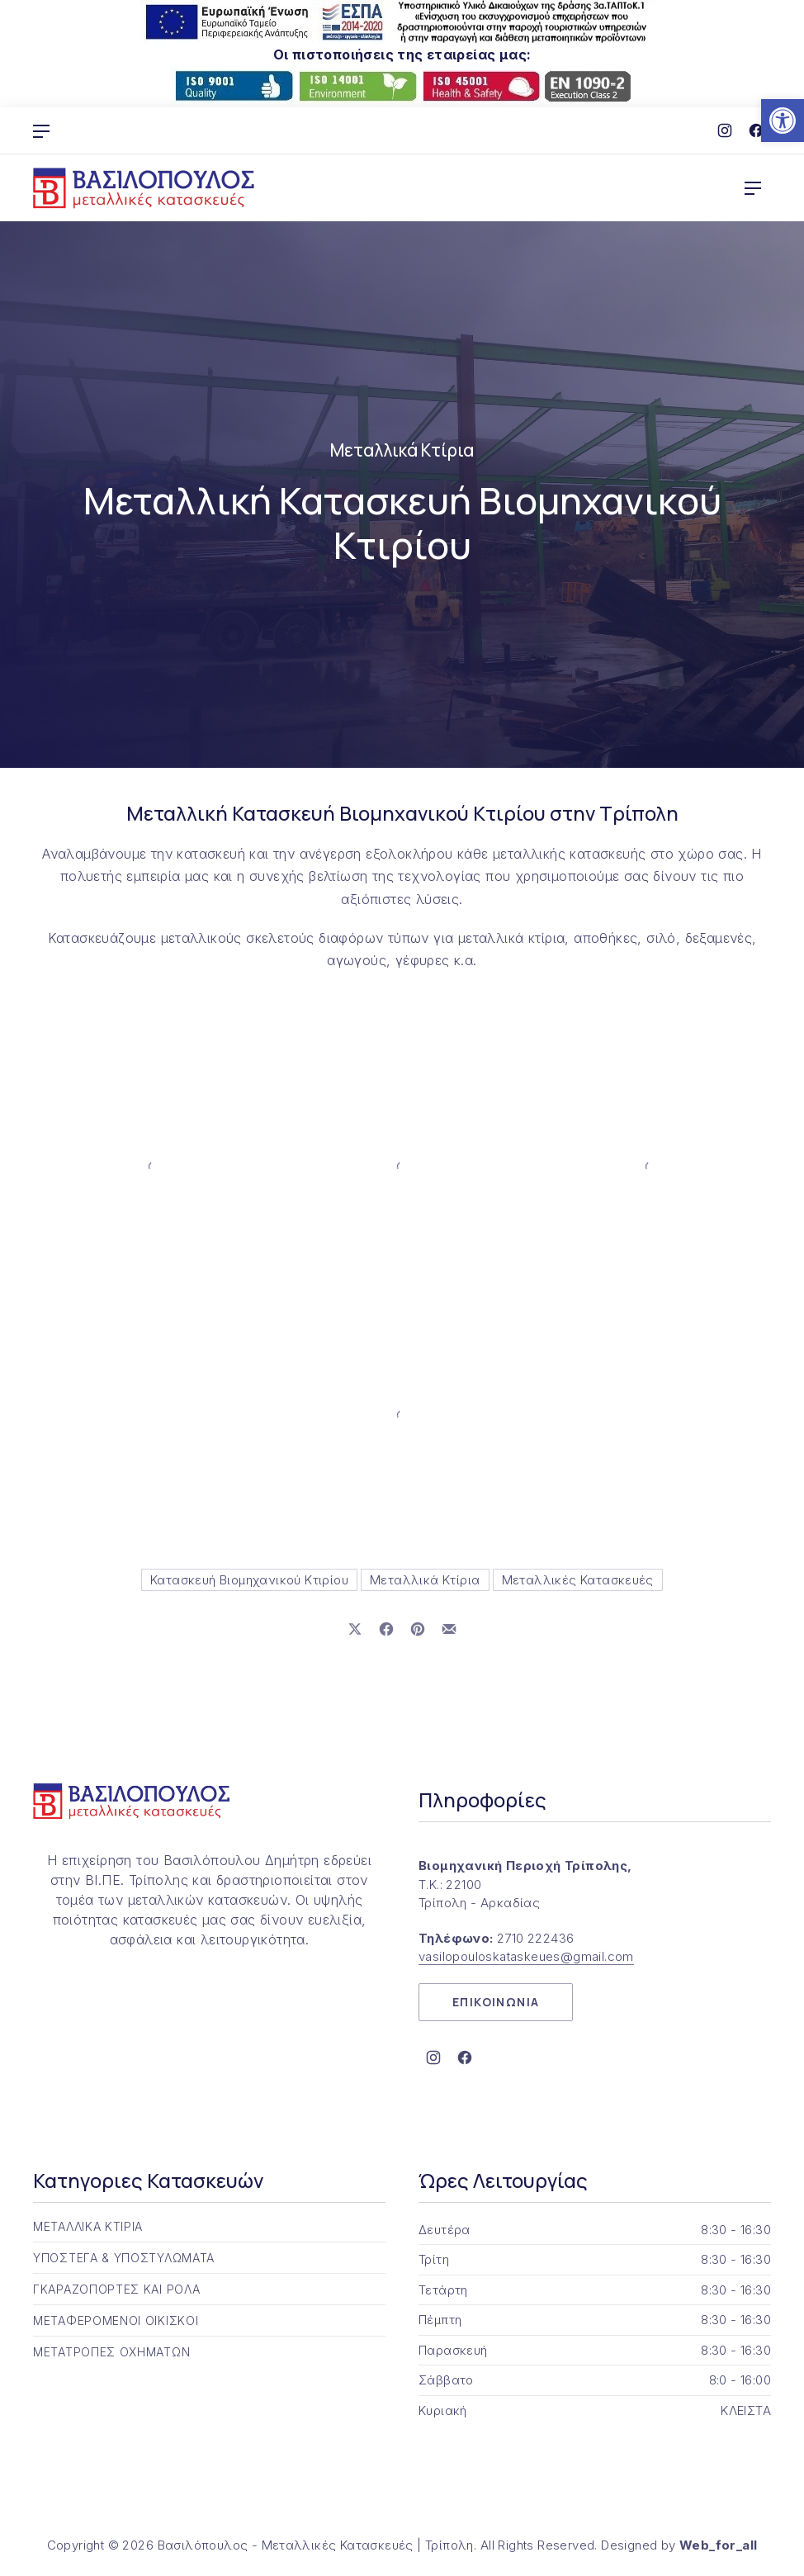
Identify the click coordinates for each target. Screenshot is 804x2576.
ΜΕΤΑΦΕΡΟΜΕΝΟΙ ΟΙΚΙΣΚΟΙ (115, 2320)
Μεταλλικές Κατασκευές (578, 1580)
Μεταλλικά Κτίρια (402, 450)
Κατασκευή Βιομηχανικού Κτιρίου (249, 1580)
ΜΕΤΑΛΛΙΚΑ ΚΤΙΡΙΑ (88, 2226)
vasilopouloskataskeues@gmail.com (526, 1956)
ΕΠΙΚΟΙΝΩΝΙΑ (495, 2002)
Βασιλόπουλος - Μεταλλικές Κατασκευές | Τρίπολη (316, 2545)
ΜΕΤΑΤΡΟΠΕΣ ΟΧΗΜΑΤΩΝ (111, 2352)
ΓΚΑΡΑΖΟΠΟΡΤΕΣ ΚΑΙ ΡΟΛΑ (116, 2289)
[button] (782, 120)
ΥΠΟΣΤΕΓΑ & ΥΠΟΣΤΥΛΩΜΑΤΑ (124, 2258)
